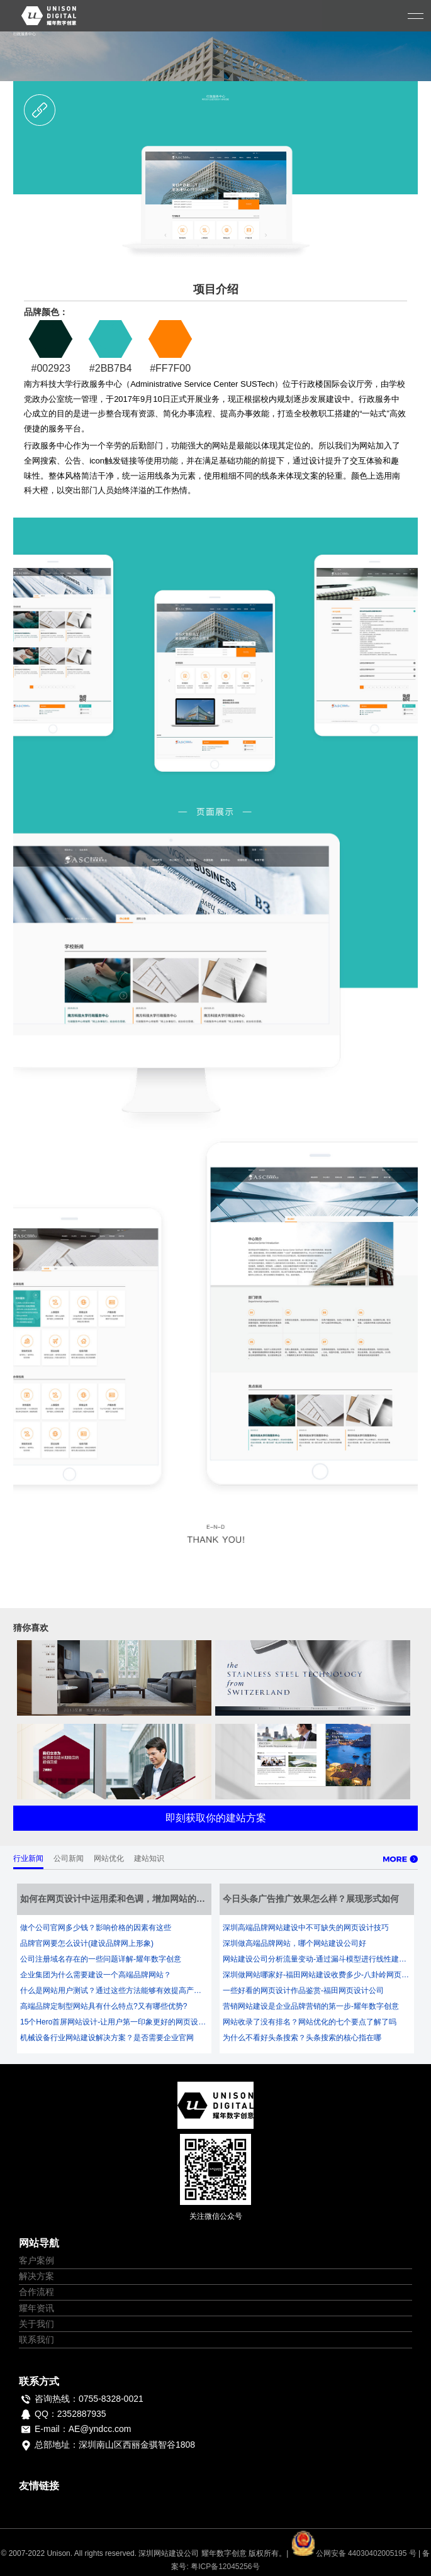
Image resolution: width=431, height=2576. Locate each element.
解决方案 (36, 2276)
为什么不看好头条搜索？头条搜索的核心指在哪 (302, 2037)
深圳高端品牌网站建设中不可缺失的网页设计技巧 (306, 1927)
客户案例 (36, 2260)
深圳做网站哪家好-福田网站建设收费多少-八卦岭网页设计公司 (317, 1974)
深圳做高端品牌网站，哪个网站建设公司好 (294, 1943)
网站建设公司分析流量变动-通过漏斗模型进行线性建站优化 (317, 1959)
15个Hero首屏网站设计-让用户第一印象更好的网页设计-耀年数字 (114, 2022)
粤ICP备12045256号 (225, 2566)
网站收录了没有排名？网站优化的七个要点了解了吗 (309, 2022)
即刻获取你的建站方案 (215, 1818)
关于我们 (36, 2324)
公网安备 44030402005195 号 (354, 2553)
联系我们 (36, 2339)
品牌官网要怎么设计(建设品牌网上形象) (87, 1943)
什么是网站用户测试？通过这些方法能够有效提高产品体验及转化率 (114, 1990)
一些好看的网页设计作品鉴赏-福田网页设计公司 (303, 1990)
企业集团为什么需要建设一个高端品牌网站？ (95, 1974)
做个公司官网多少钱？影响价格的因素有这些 (95, 1927)
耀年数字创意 (224, 2553)
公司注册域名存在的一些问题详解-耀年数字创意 (100, 1959)
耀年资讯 (36, 2308)
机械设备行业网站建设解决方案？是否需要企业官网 (107, 2037)
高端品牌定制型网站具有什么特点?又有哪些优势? (103, 2006)
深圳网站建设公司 (168, 2553)
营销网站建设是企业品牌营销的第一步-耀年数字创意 (311, 2006)
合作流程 (36, 2292)
